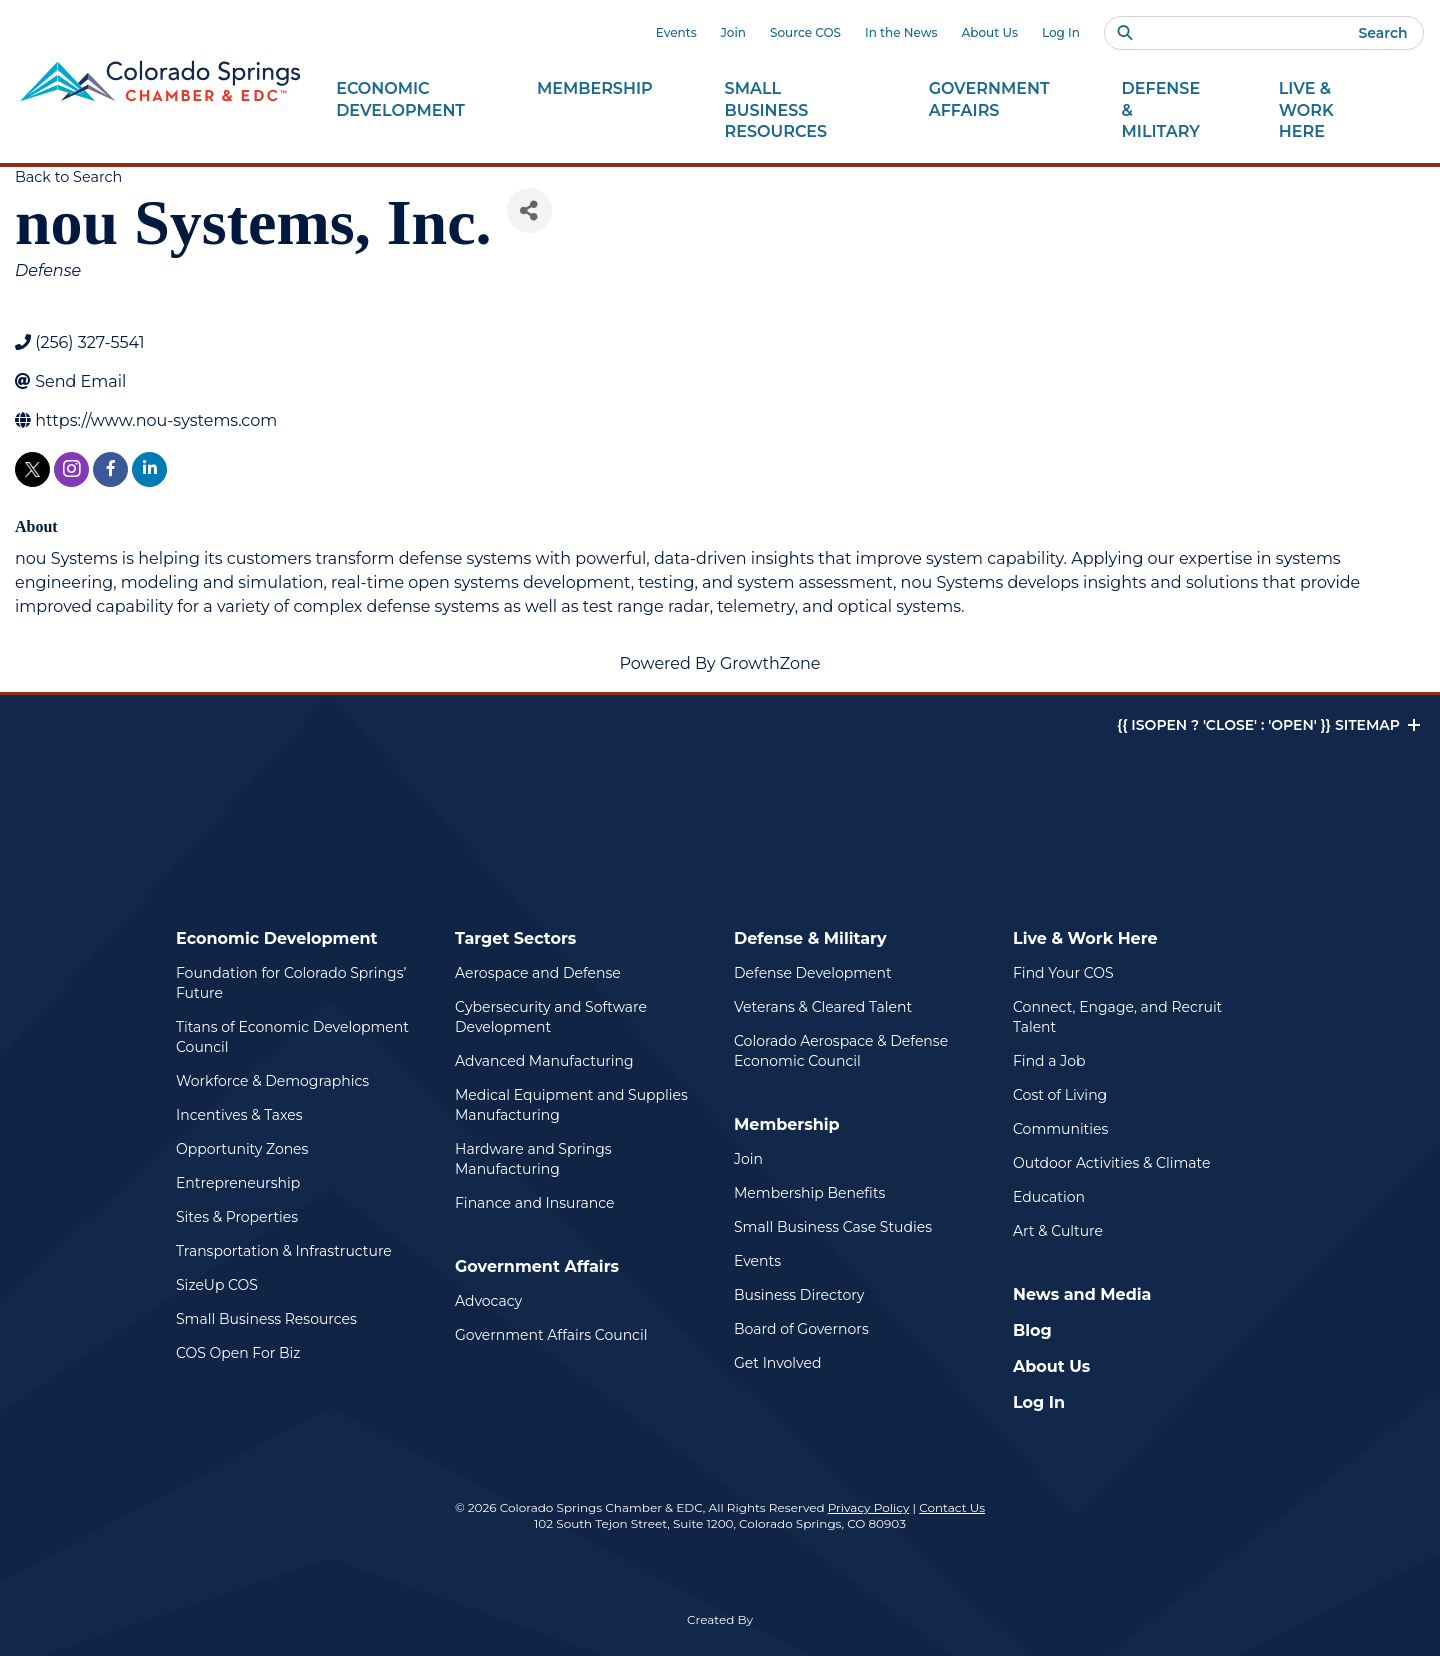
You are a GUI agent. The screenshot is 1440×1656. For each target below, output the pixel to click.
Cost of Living (1060, 1095)
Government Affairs (537, 1266)
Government (989, 100)
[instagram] (71, 469)
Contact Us (952, 1507)
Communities (1060, 1129)
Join (733, 32)
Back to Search (68, 177)
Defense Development (813, 973)
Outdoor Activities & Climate (1111, 1163)
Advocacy (488, 1301)
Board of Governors (801, 1329)
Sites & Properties (237, 1217)
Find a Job (1049, 1061)
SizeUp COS (217, 1285)
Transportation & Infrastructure (284, 1251)
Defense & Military (810, 938)
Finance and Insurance (535, 1203)
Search (1382, 33)
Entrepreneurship (238, 1183)
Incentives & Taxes (239, 1115)
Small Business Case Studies (833, 1227)
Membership (787, 1124)
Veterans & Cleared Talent (823, 1007)
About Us (990, 32)
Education (1049, 1197)
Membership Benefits (809, 1193)
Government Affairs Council (551, 1335)
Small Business (791, 111)
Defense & (1164, 111)
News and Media (1082, 1294)
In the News (901, 32)
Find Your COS (1063, 973)
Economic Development (277, 938)
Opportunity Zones (242, 1149)
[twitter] (32, 469)
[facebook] (110, 469)
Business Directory (799, 1295)
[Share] (529, 210)
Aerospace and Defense (538, 973)
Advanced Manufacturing (544, 1061)
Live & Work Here (1085, 938)
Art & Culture (1058, 1231)
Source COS (805, 32)
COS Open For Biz (238, 1353)
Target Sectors (515, 938)
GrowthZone (770, 663)
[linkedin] (149, 469)
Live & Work (1329, 111)
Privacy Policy (869, 1507)
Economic (400, 100)
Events (676, 32)
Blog (1032, 1330)
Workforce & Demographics (272, 1081)
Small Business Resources (266, 1319)
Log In (1061, 32)
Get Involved (777, 1363)
